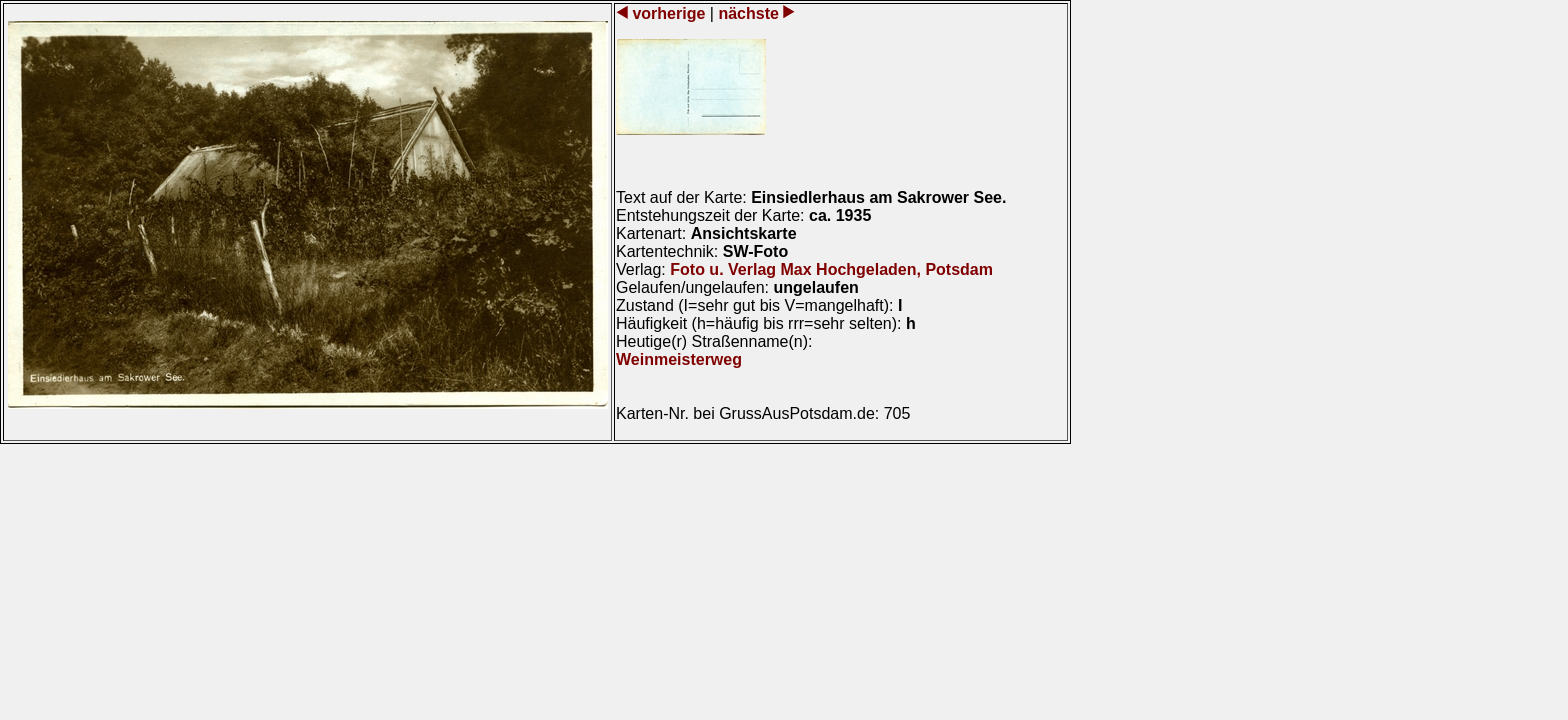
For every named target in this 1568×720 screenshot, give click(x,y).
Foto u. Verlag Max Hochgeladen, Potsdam (831, 269)
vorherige (669, 13)
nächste (748, 13)
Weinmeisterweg (679, 359)
